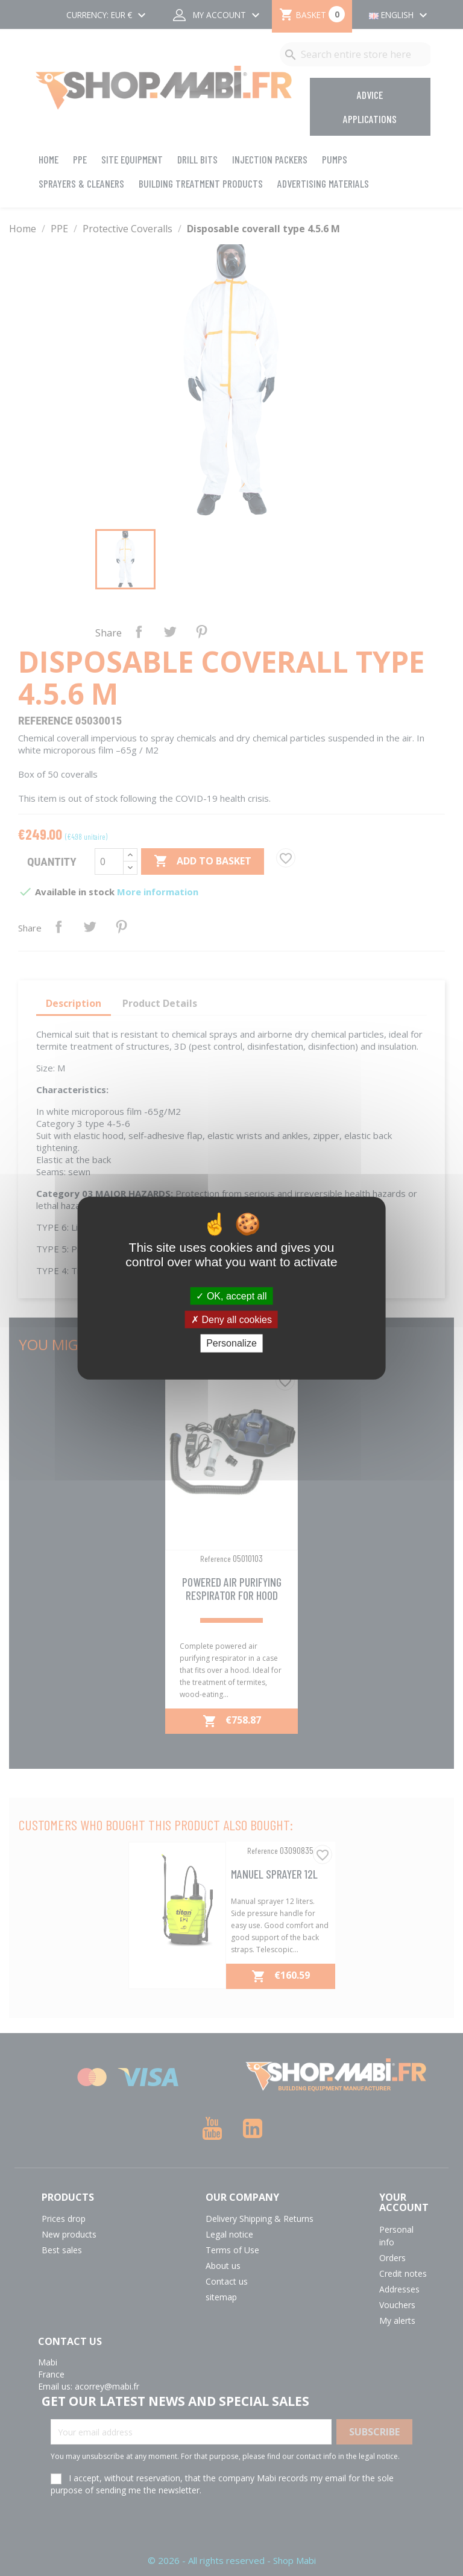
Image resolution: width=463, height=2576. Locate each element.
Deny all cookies (231, 1320)
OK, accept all (231, 1296)
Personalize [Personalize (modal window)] (231, 1343)
